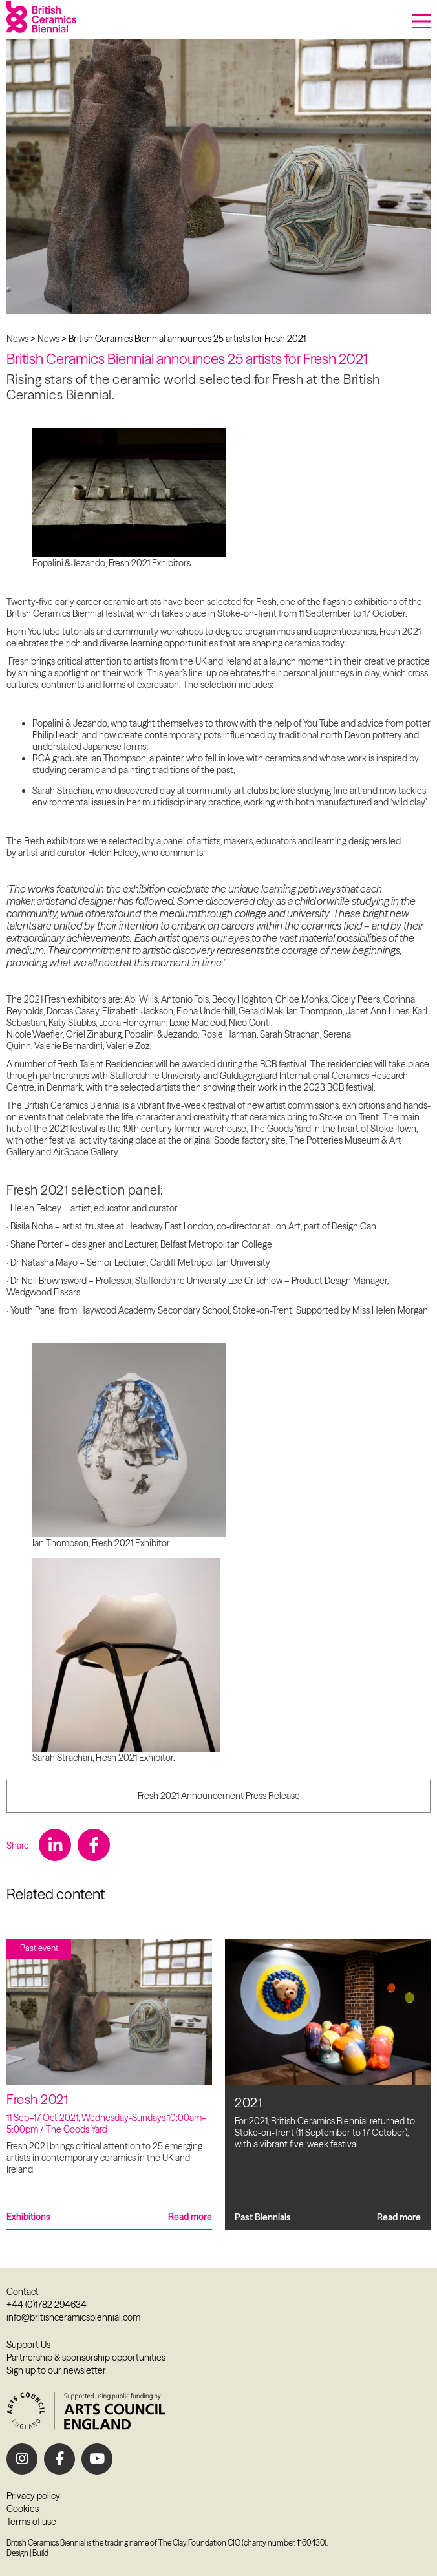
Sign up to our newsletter (56, 2370)
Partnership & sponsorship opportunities (85, 2357)
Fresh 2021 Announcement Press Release (219, 1796)
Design (17, 2553)
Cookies (22, 2509)
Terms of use (31, 2522)
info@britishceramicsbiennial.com (73, 2317)
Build (40, 2553)
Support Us (28, 2344)
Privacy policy (33, 2496)
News (17, 339)
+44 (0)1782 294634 (46, 2304)
